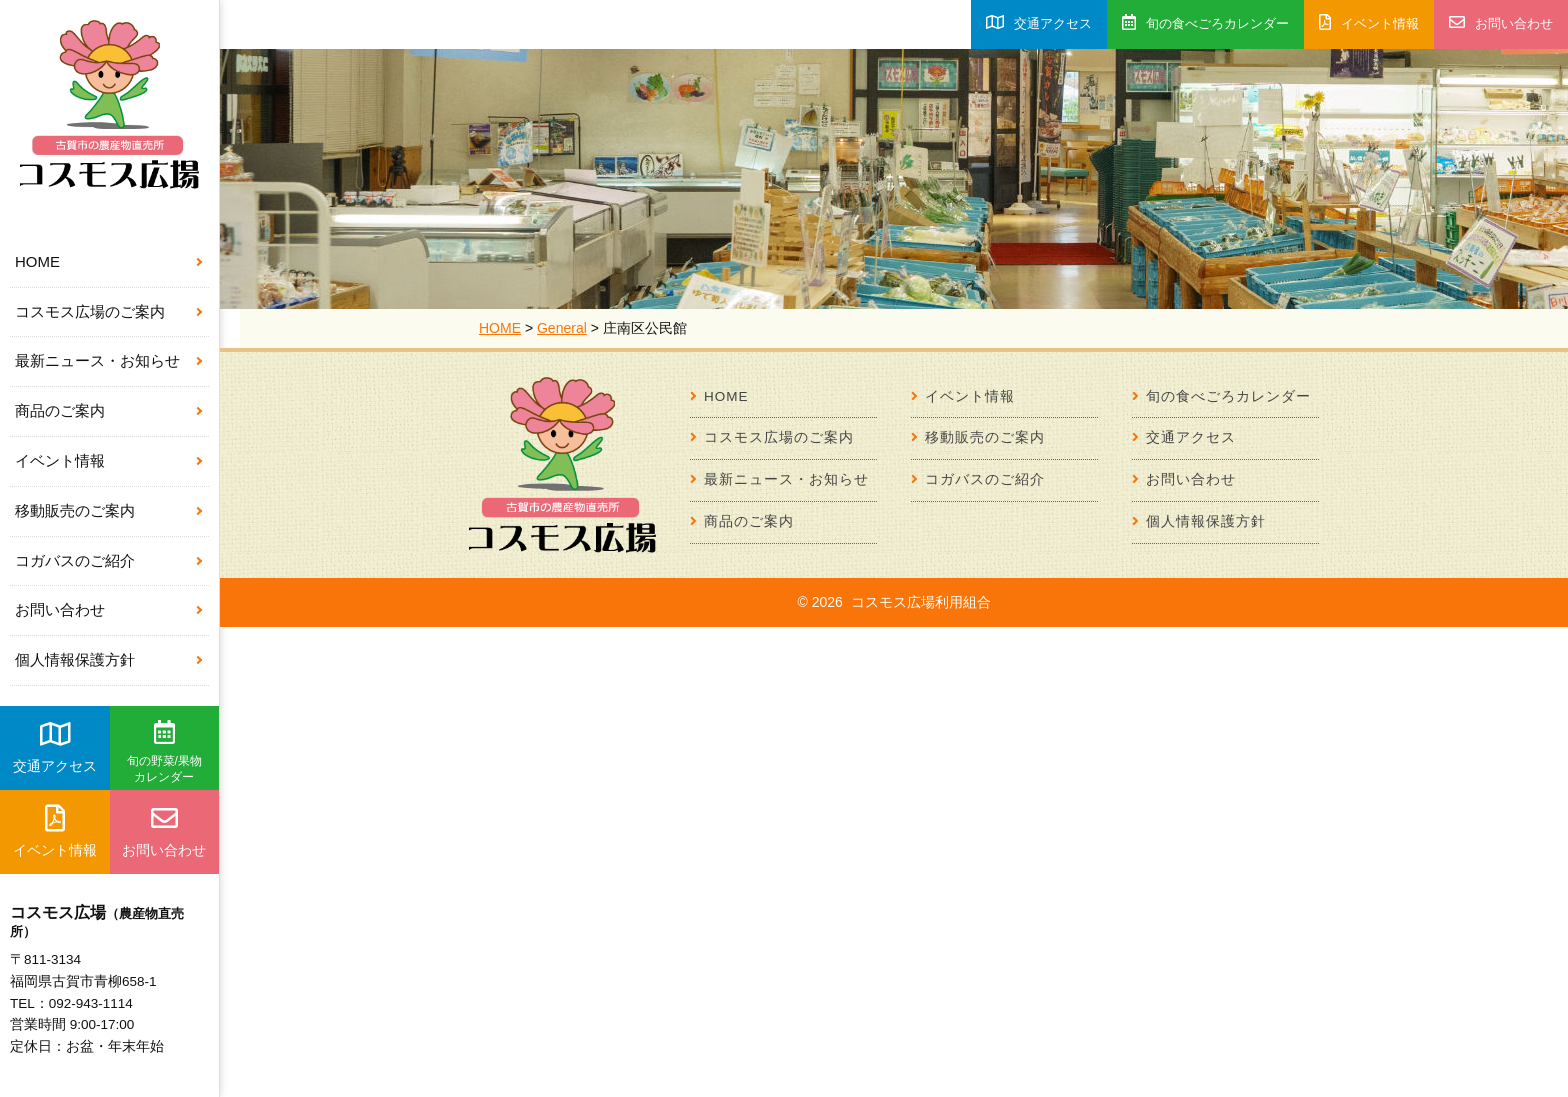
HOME (37, 261)
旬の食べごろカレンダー (1205, 22)
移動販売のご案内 (75, 510)
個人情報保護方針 (75, 659)
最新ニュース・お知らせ (97, 360)
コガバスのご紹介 (75, 560)
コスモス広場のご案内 (90, 311)
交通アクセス (55, 747)
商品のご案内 (60, 410)
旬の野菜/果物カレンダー (164, 752)
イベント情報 (60, 460)
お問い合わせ (60, 609)
